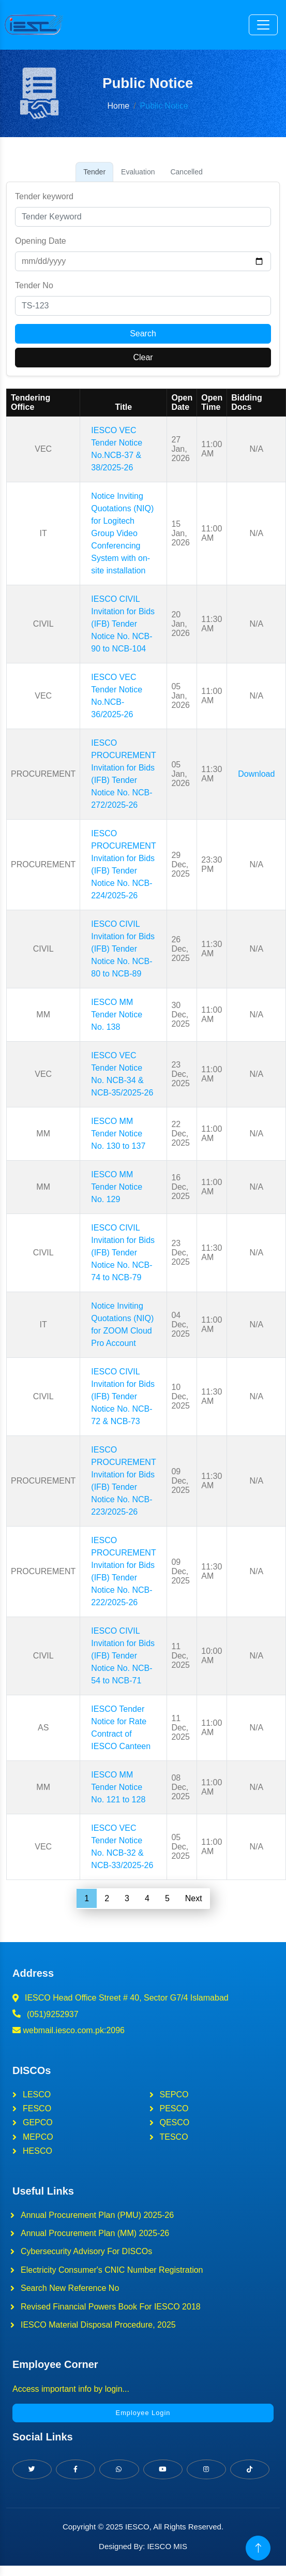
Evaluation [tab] (138, 172)
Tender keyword (44, 196)
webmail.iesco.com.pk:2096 (68, 2030)
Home (118, 105)
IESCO (137, 2526)
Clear (143, 357)
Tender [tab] (94, 172)
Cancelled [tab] (186, 172)
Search (143, 333)
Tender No (34, 285)
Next (193, 1898)
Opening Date (40, 240)
